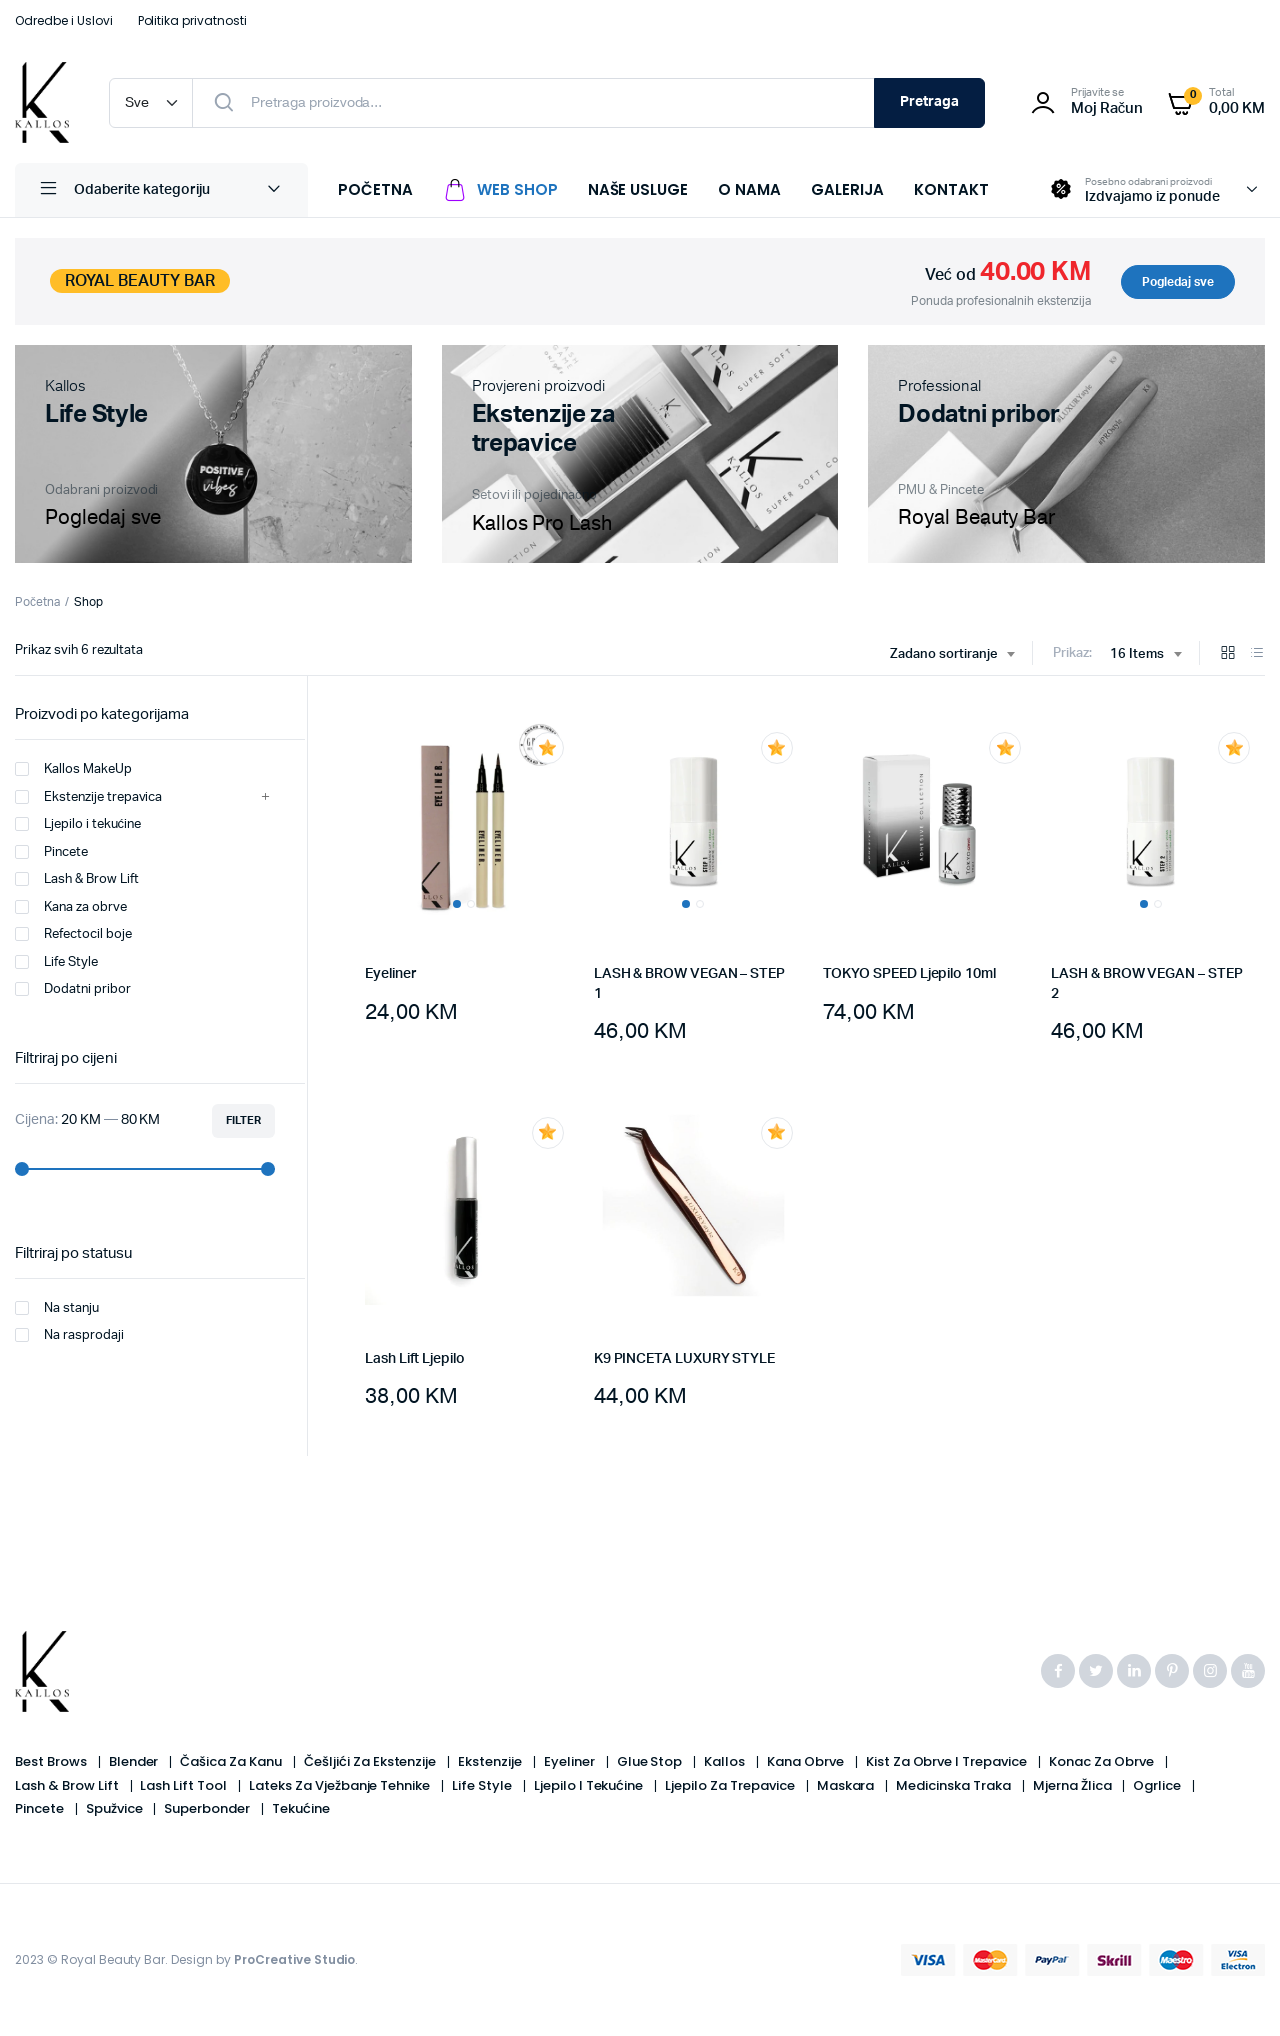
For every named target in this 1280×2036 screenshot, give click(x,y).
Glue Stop (651, 1761)
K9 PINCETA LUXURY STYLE (684, 1359)
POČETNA (375, 189)
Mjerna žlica (1074, 1785)
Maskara (847, 1785)
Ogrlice (1158, 1785)
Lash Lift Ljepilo (415, 1359)
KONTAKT (951, 189)
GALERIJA (847, 189)
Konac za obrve (1103, 1761)
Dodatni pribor (73, 989)
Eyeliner (390, 974)
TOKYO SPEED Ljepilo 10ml (909, 974)
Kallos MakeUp (73, 769)
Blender (135, 1761)
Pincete (51, 852)
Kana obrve (807, 1761)
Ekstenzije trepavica (88, 797)
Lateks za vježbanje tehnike (341, 1785)
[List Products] (1257, 654)
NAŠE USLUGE (638, 189)
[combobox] (952, 655)
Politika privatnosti (192, 20)
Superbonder (208, 1808)
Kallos (726, 1761)
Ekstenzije (491, 1761)
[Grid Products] (1228, 654)
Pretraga (929, 102)
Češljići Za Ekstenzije (371, 1761)
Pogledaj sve (1178, 282)
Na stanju (57, 1308)
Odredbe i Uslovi (64, 20)
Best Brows (52, 1761)
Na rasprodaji (69, 1335)
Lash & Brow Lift (77, 879)
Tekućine (301, 1808)
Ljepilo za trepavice (731, 1785)
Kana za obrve (71, 907)
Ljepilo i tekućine (78, 824)
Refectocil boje (73, 934)
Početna (37, 602)
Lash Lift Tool (185, 1785)
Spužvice (116, 1808)
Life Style (56, 962)
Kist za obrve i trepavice (948, 1761)
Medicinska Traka (955, 1785)
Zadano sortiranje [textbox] (944, 654)
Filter (243, 1120)
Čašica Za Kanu (232, 1761)
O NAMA (749, 189)
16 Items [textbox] (1137, 654)
